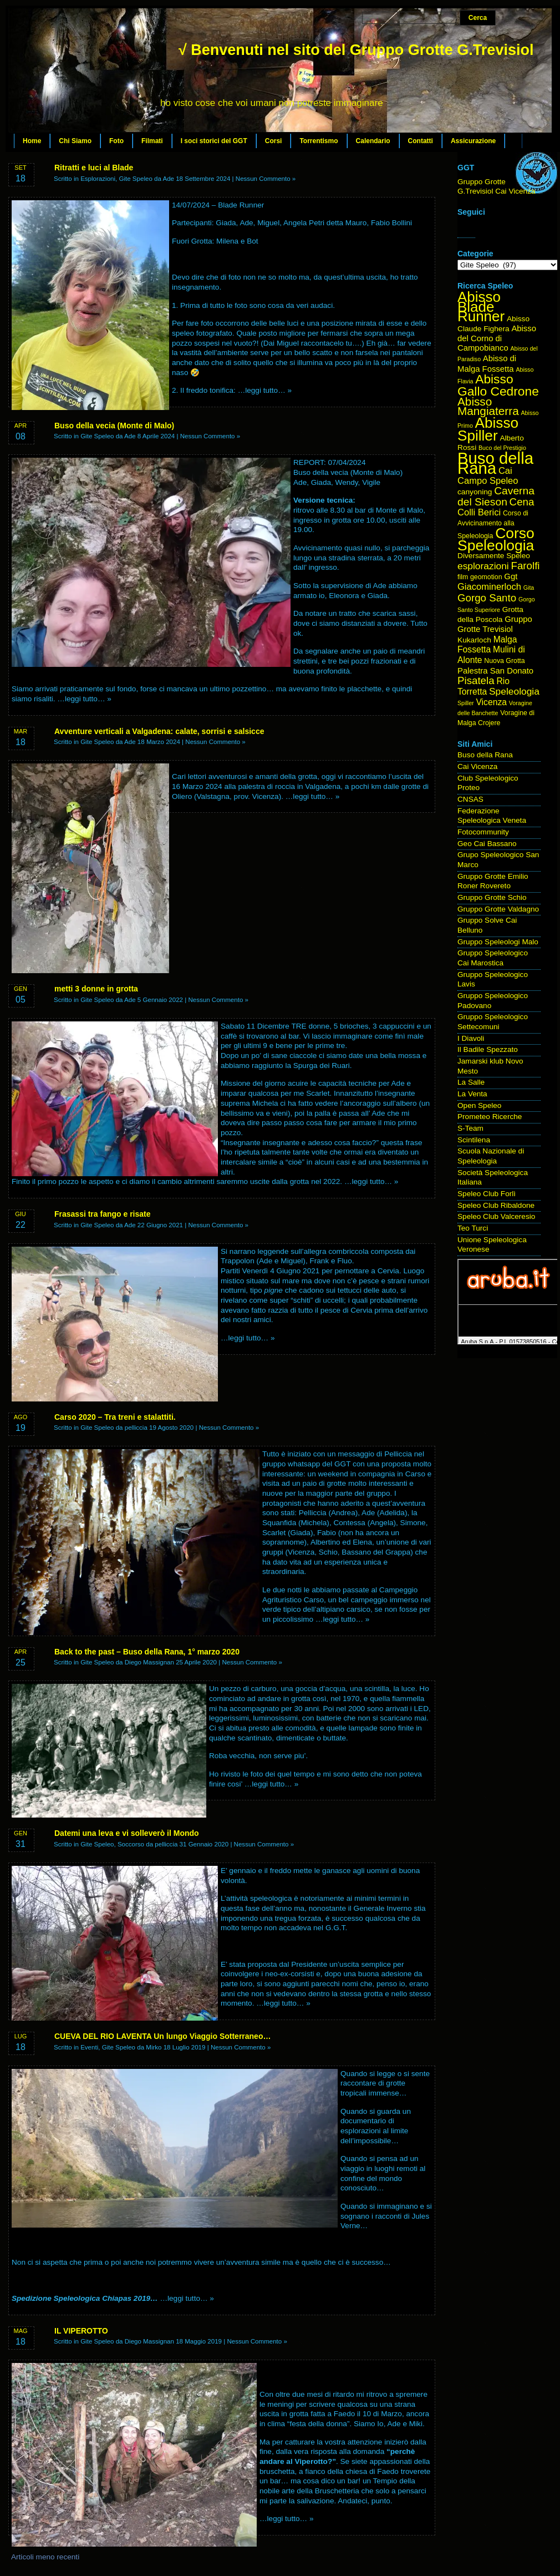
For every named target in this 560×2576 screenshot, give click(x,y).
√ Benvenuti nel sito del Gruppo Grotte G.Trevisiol (356, 50)
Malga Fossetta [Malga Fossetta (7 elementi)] (487, 645)
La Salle (471, 1082)
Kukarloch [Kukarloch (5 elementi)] (474, 640)
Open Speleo (479, 1105)
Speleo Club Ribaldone (495, 1205)
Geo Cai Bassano (487, 843)
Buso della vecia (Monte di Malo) (114, 425)
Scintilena (473, 1140)
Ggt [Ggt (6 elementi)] (510, 576)
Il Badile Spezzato (487, 1049)
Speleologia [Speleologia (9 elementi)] (514, 691)
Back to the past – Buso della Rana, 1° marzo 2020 (147, 1651)
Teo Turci (472, 1228)
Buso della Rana (485, 755)
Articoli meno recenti (45, 2557)
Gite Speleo (135, 178)
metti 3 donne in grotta (96, 988)
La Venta (472, 1094)
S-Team (470, 1128)
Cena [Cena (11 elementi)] (522, 502)
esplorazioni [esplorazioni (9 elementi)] (483, 565)
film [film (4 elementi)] (462, 577)
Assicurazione (473, 141)
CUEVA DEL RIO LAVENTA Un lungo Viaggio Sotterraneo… (162, 2036)
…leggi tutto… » (265, 390)
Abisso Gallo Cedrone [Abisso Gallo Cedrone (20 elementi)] (498, 385)
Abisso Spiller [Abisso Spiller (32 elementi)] (487, 429)
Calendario (373, 141)
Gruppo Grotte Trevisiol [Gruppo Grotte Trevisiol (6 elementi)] (494, 624)
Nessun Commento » (266, 178)
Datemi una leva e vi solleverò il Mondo (126, 1833)
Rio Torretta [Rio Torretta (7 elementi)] (483, 686)
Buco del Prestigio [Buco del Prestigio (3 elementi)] (502, 447)
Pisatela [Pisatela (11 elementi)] (476, 680)
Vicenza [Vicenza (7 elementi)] (491, 702)
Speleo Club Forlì (486, 1194)
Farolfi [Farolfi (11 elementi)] (525, 565)
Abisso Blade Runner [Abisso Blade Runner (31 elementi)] (481, 307)
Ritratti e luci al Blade (93, 167)
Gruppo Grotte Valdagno (498, 909)
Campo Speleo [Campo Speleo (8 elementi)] (487, 480)
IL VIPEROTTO (81, 2330)
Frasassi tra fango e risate (102, 1213)
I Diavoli (470, 1038)
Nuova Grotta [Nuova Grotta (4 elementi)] (504, 661)
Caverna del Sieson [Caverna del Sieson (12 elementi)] (495, 496)
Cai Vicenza (477, 766)
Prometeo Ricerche (489, 1116)
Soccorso (131, 1844)
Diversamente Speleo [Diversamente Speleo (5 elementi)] (493, 555)
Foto (116, 141)
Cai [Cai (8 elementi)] (505, 470)
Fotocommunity (483, 832)
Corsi (273, 141)
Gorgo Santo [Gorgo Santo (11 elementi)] (486, 598)
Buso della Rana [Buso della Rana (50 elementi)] (495, 463)
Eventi (89, 2047)
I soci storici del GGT (214, 141)
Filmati (152, 141)
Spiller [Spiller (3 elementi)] (465, 703)
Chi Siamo (75, 141)
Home (32, 141)
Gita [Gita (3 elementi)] (528, 587)
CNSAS (470, 799)
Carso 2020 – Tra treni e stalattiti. (115, 1417)
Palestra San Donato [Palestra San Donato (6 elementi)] (495, 670)
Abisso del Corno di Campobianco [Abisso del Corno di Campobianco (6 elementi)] (496, 338)
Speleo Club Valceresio (496, 1216)
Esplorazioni (97, 178)
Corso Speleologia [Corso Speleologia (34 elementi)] (495, 539)
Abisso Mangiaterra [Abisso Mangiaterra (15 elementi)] (488, 406)
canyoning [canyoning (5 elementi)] (474, 492)
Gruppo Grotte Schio (492, 897)
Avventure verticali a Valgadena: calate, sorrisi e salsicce (159, 731)
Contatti (420, 141)
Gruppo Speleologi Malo (497, 942)
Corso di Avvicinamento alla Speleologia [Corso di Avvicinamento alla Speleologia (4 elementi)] (492, 524)
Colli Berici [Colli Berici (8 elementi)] (479, 512)
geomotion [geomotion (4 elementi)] (486, 577)
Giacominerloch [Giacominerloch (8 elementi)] (489, 586)
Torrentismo (318, 141)
